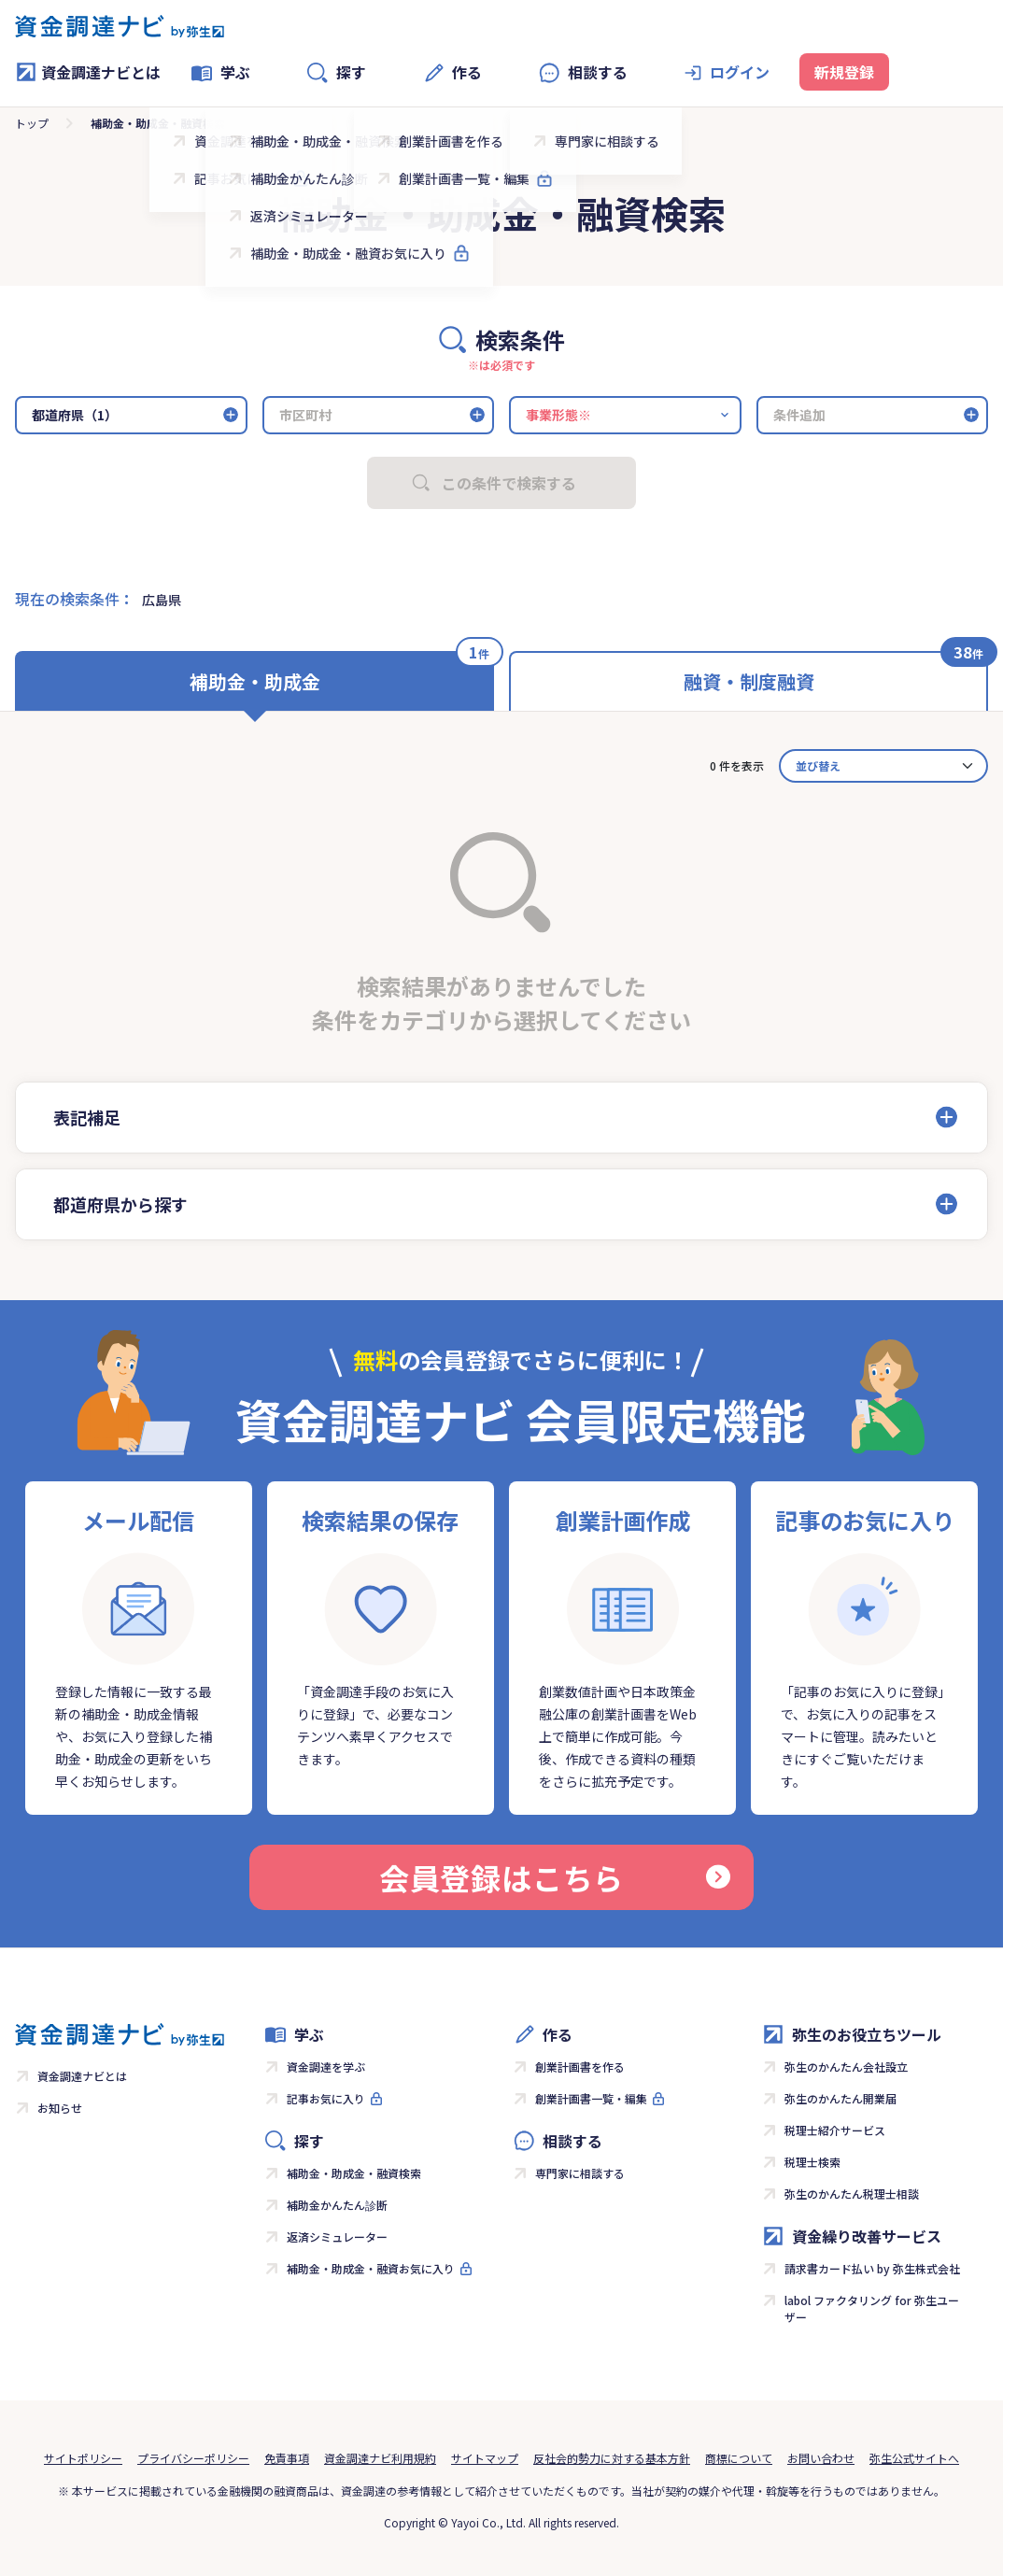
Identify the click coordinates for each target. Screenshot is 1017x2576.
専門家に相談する (580, 2173)
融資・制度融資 (749, 681)
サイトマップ (484, 2458)
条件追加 (799, 414)
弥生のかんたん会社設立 (846, 2066)
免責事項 (286, 2458)
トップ (32, 123)
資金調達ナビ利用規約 (380, 2458)
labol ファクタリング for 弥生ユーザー (871, 2308)
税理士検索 (812, 2162)
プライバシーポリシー (193, 2458)
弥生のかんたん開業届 (840, 2098)
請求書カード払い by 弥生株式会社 (872, 2268)
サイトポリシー (83, 2458)
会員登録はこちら (554, 1877)
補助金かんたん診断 (337, 2205)
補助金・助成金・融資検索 (354, 2173)
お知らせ (59, 2108)
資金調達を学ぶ (326, 2066)
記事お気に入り (326, 2098)
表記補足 (86, 1117)
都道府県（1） (75, 414)
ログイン (740, 72)
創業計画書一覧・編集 (591, 2098)
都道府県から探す (120, 1204)
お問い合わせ (821, 2458)
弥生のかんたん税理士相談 (851, 2193)
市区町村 (305, 414)
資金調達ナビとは (88, 72)
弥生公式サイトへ (914, 2458)
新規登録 (844, 72)
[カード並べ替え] (883, 766)
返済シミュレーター (337, 2236)
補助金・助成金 (255, 681)
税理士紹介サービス (834, 2130)
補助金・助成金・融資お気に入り (371, 2268)
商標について (738, 2458)
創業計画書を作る (580, 2066)
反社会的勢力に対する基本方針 (611, 2458)
